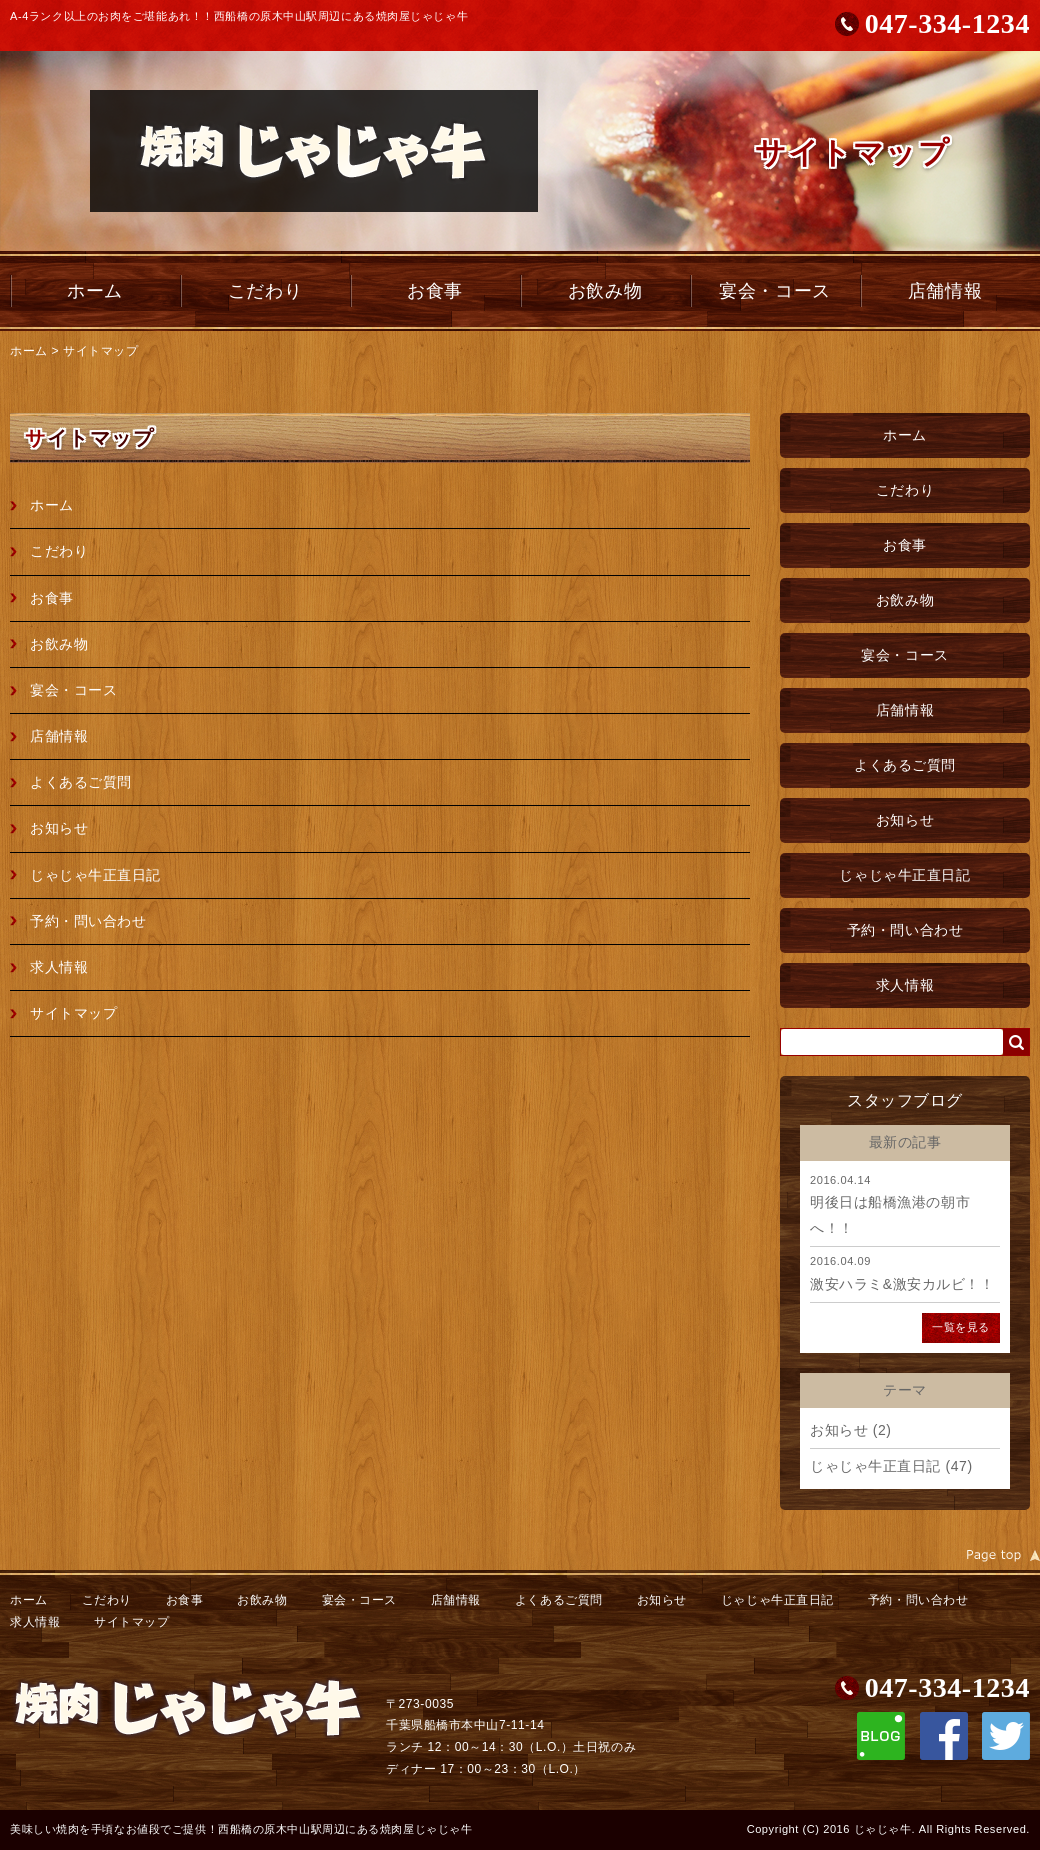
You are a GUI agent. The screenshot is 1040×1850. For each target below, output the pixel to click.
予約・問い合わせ (905, 930)
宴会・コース (774, 291)
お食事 (435, 291)
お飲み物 (605, 291)
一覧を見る (961, 1327)
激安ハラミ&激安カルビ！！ (902, 1284)
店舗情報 (945, 291)
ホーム (95, 291)
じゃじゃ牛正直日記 (904, 875)
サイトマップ (100, 351)
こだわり (265, 291)
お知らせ (905, 820)
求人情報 (905, 985)
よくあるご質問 (905, 765)
